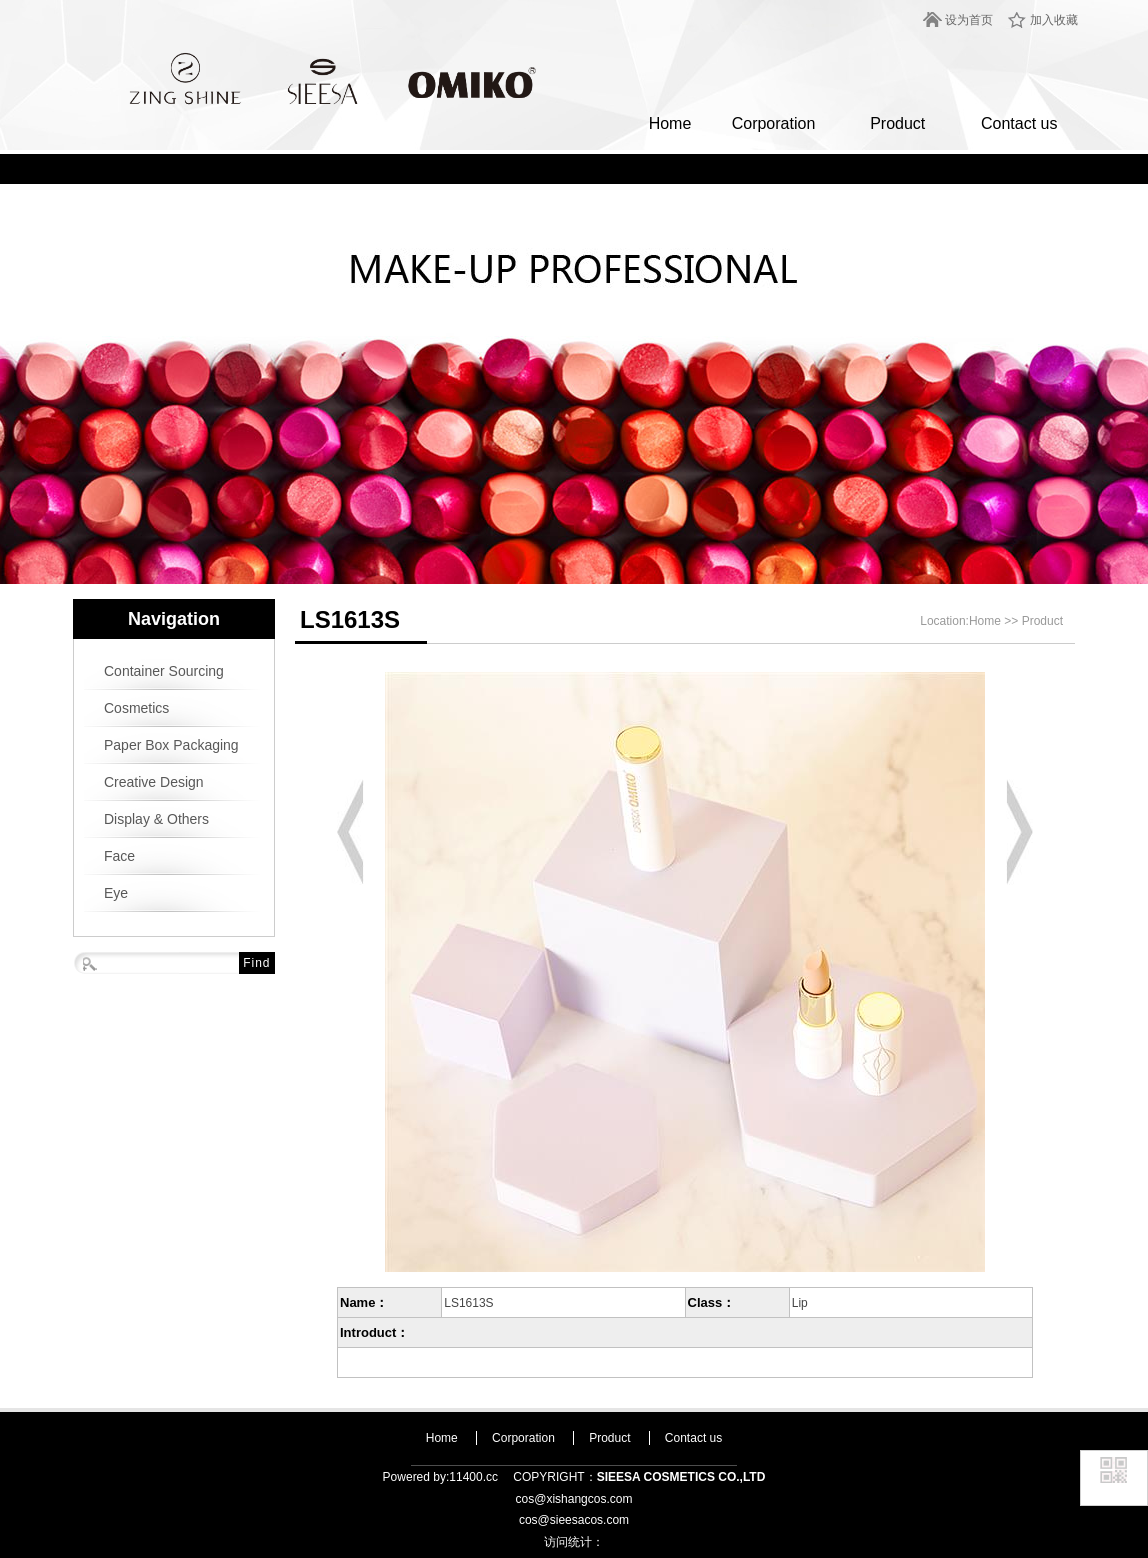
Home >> (995, 621)
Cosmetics (136, 708)
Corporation (774, 123)
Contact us (1019, 123)
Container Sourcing (164, 671)
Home (670, 123)
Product (897, 123)
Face (119, 856)
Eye (116, 893)
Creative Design (154, 782)
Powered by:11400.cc (440, 1477)
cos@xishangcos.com (574, 1499)
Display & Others (156, 819)
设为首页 (969, 20)
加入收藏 (1054, 20)
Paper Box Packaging (171, 745)
